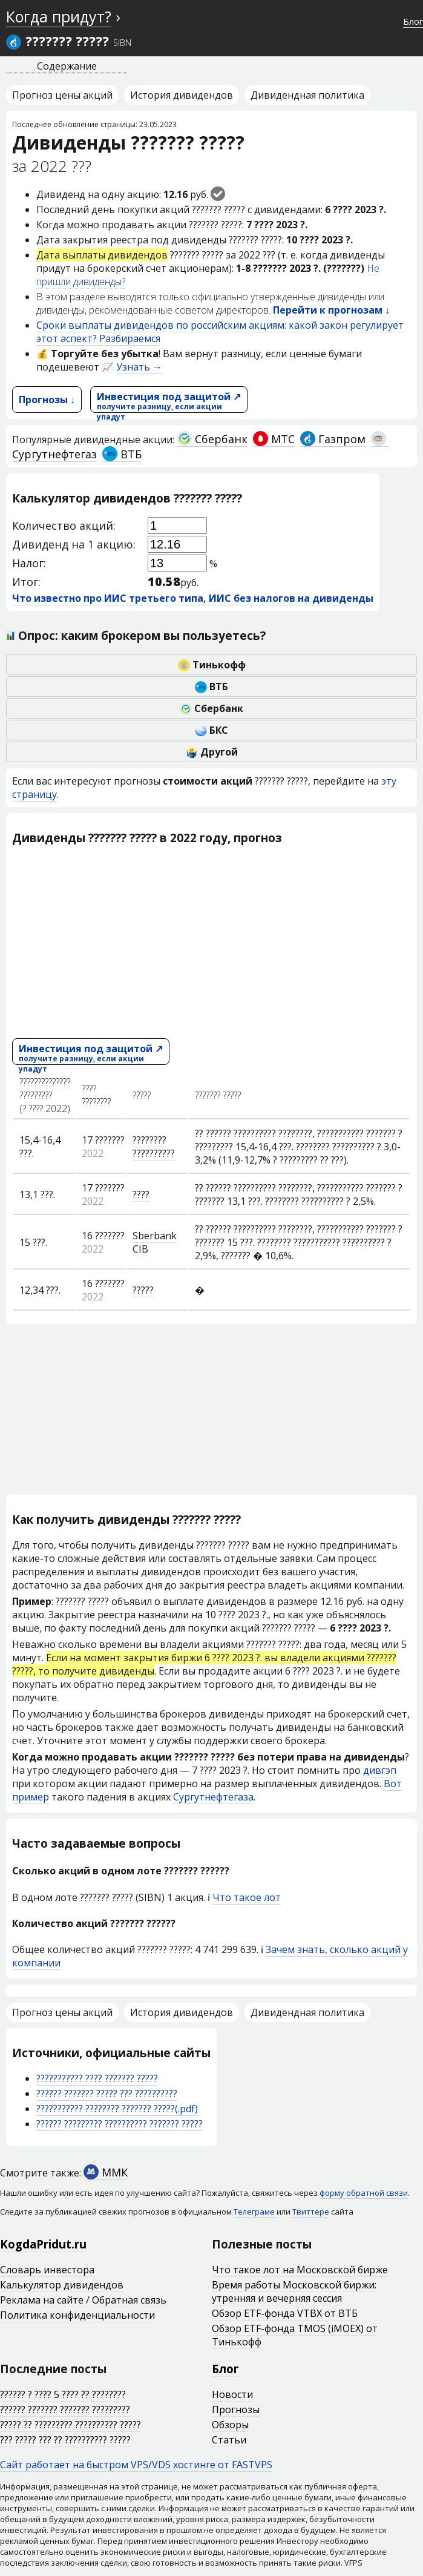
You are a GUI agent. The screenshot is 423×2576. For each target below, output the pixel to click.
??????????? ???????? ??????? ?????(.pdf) (117, 2108)
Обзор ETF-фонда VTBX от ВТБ (285, 2313)
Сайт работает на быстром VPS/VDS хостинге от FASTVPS (136, 2464)
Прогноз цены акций (62, 95)
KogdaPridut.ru (43, 2244)
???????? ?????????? (154, 1146)
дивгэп (379, 1770)
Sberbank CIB (155, 1242)
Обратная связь (129, 2300)
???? (141, 1194)
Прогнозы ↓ (47, 399)
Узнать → (139, 367)
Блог (413, 21)
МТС (274, 439)
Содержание (67, 66)
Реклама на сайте (42, 2300)
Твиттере (310, 2211)
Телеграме (254, 2211)
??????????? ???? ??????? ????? (97, 2078)
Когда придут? (58, 16)
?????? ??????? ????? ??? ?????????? (106, 2093)
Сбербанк (212, 439)
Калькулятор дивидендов (61, 2284)
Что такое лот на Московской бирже (300, 2269)
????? (143, 1290)
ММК (106, 2172)
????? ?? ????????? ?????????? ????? (70, 2424)
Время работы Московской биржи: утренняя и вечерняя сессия (294, 2291)
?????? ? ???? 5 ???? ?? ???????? (63, 2394)
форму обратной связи (364, 2192)
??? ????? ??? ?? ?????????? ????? (65, 2439)
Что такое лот (246, 1897)
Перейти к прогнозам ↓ (331, 310)
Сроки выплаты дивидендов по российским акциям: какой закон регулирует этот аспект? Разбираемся (220, 331)
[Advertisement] (211, 941)
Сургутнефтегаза (213, 1797)
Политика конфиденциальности (77, 2315)
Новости (232, 2394)
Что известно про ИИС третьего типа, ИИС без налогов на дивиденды (192, 598)
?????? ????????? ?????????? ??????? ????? (119, 2123)
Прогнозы (236, 2409)
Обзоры (230, 2424)
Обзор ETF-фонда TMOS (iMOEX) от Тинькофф (295, 2335)
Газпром (333, 439)
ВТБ (122, 454)
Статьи (229, 2439)
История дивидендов (181, 95)
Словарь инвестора (47, 2269)
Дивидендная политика (307, 95)
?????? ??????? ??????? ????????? (65, 2409)
